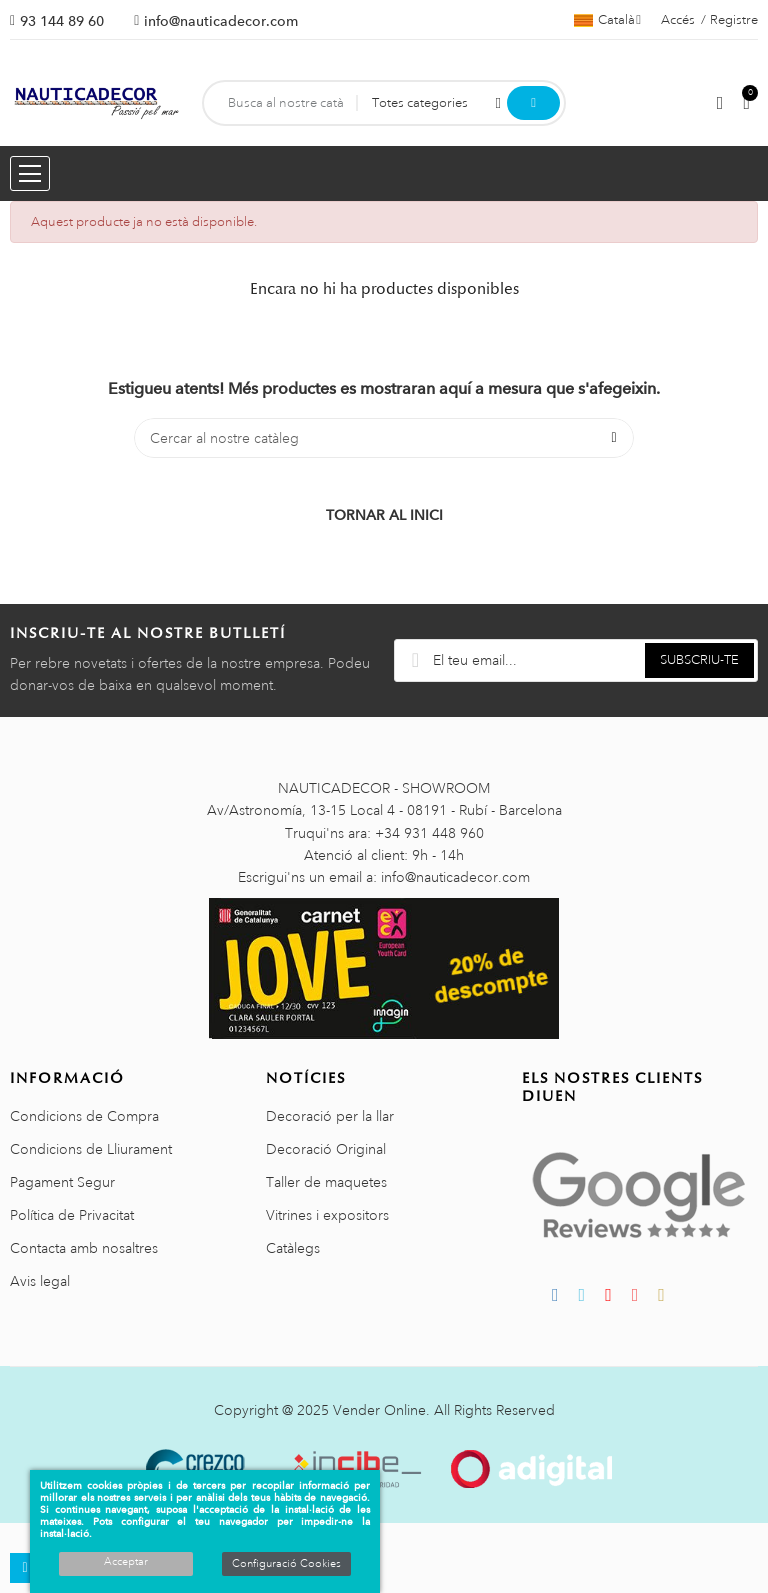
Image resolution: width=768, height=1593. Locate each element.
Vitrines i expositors (327, 1215)
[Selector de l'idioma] (607, 20)
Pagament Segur (62, 1182)
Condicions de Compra (84, 1116)
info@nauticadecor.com (221, 21)
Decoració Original (326, 1149)
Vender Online (379, 1410)
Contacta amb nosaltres (84, 1248)
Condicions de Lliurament (91, 1149)
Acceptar (126, 1562)
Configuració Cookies (286, 1564)
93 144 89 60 (62, 21)
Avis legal (40, 1281)
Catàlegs (293, 1248)
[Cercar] (384, 438)
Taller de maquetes (326, 1182)
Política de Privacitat (72, 1215)
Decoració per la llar (330, 1116)
